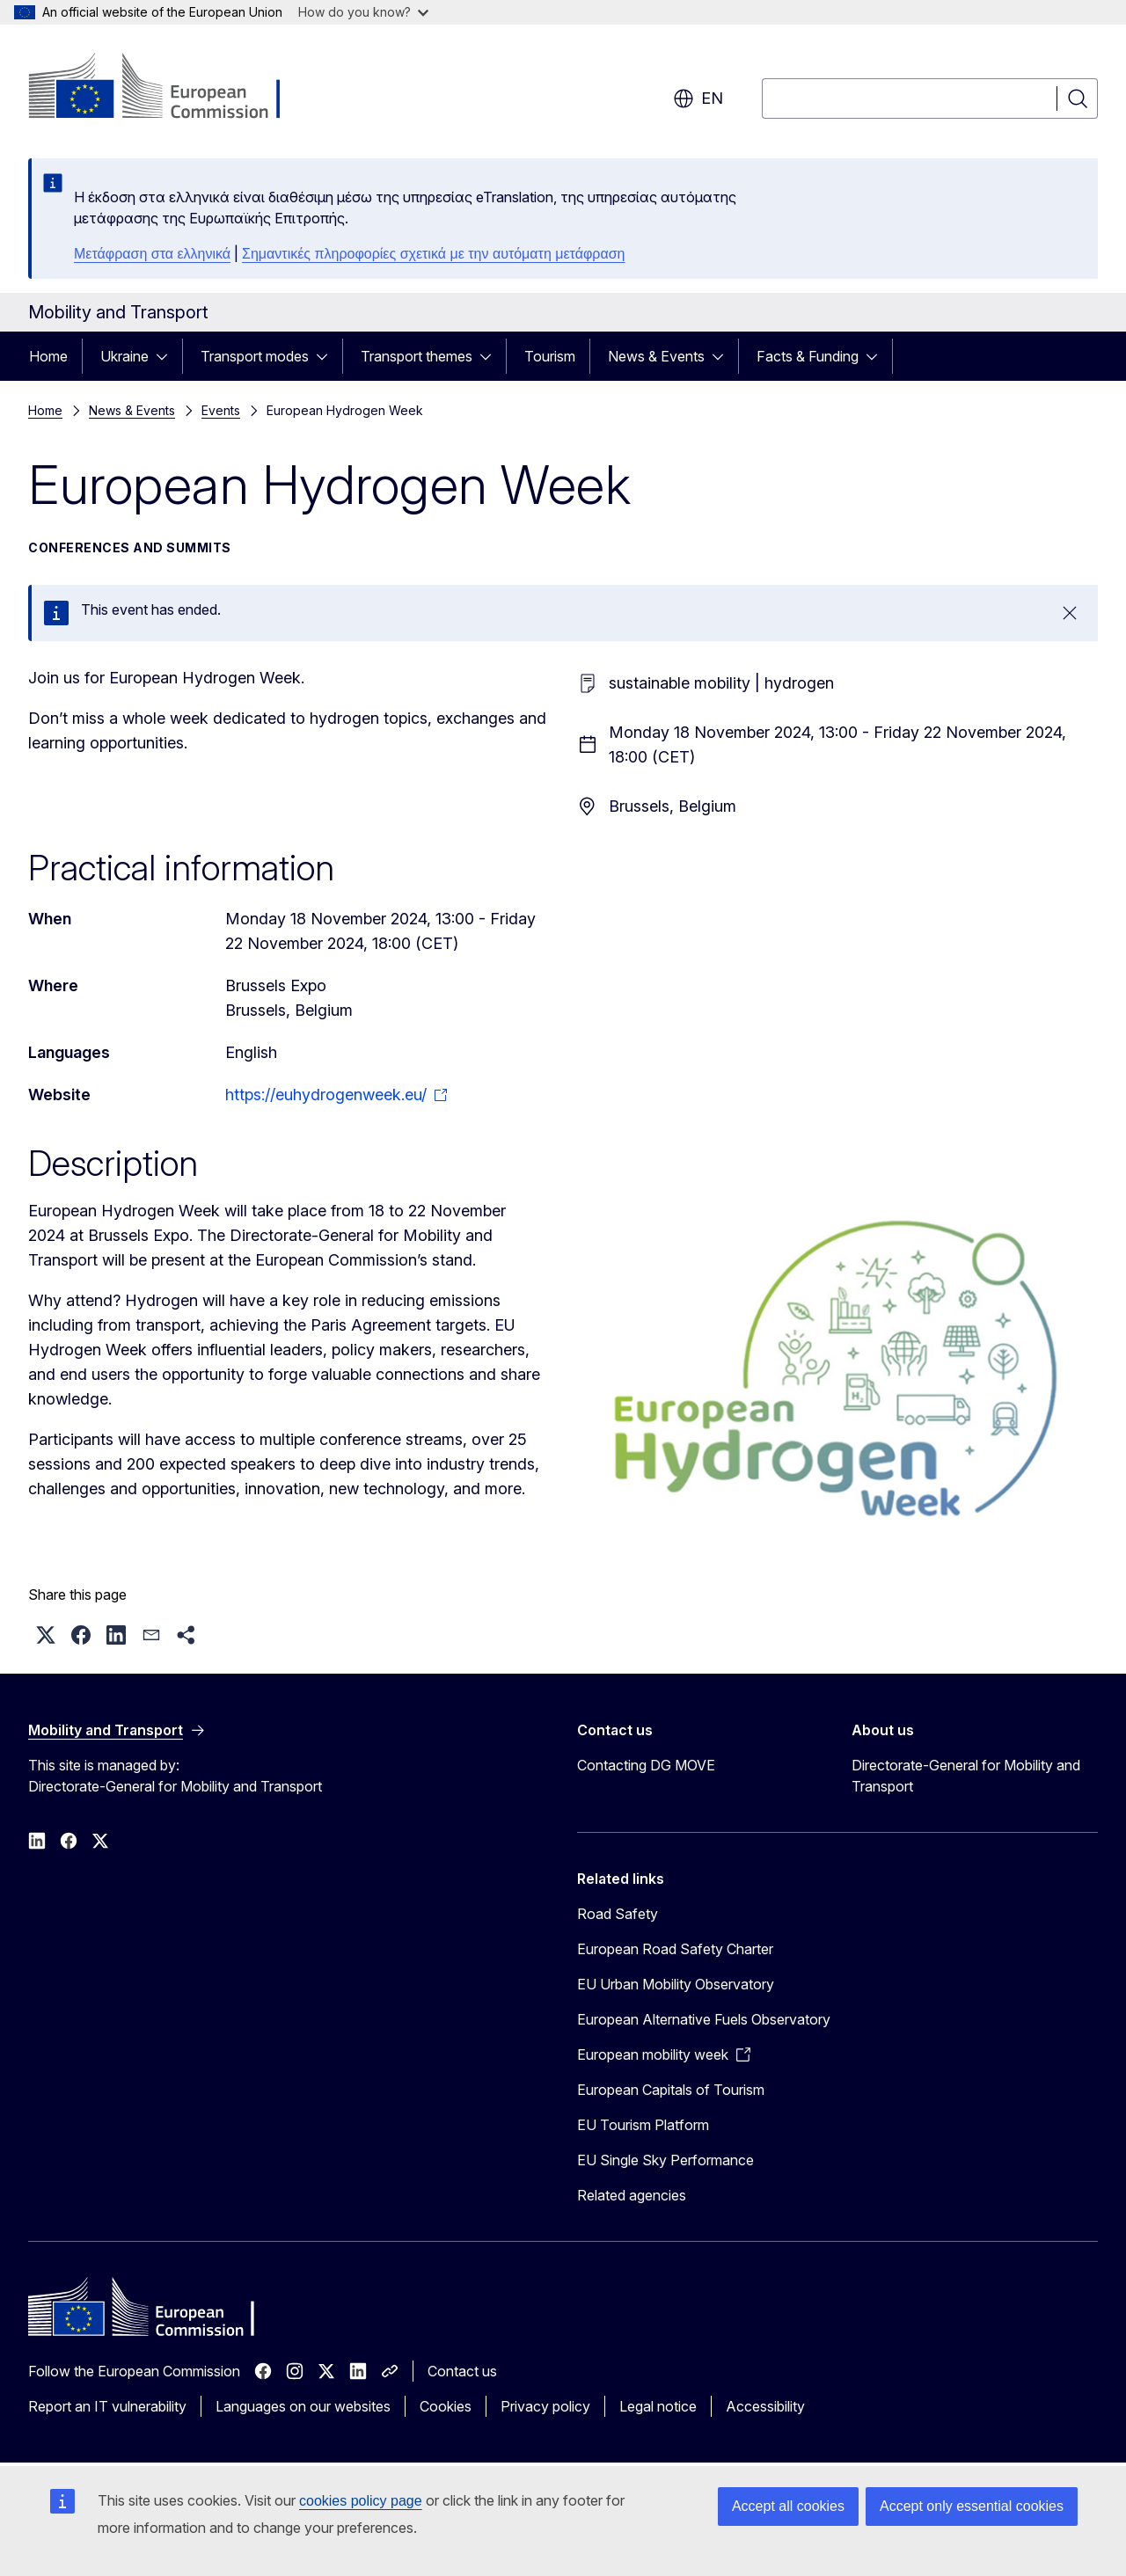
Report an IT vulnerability (107, 2406)
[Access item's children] (167, 356)
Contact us (462, 2371)
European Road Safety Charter (675, 1949)
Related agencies (631, 2195)
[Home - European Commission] (170, 88)
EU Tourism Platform (643, 2125)
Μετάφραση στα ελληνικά (152, 253)
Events (220, 410)
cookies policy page (360, 2500)
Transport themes (416, 356)
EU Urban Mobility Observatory (675, 1984)
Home (48, 356)
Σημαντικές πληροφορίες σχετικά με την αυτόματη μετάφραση (433, 253)
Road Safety (617, 1914)
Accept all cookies (788, 2506)
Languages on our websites (303, 2406)
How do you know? (363, 11)
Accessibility (765, 2406)
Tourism (549, 356)
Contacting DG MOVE (646, 1765)
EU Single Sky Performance (665, 2160)
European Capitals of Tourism (670, 2089)
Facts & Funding (808, 356)
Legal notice (658, 2406)
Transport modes (255, 356)
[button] (46, 1635)
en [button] (698, 98)
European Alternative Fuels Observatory (703, 2019)
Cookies (446, 2406)
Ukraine (124, 356)
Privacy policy (545, 2406)
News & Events (656, 356)
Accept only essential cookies (972, 2506)
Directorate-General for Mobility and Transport (966, 1775)
